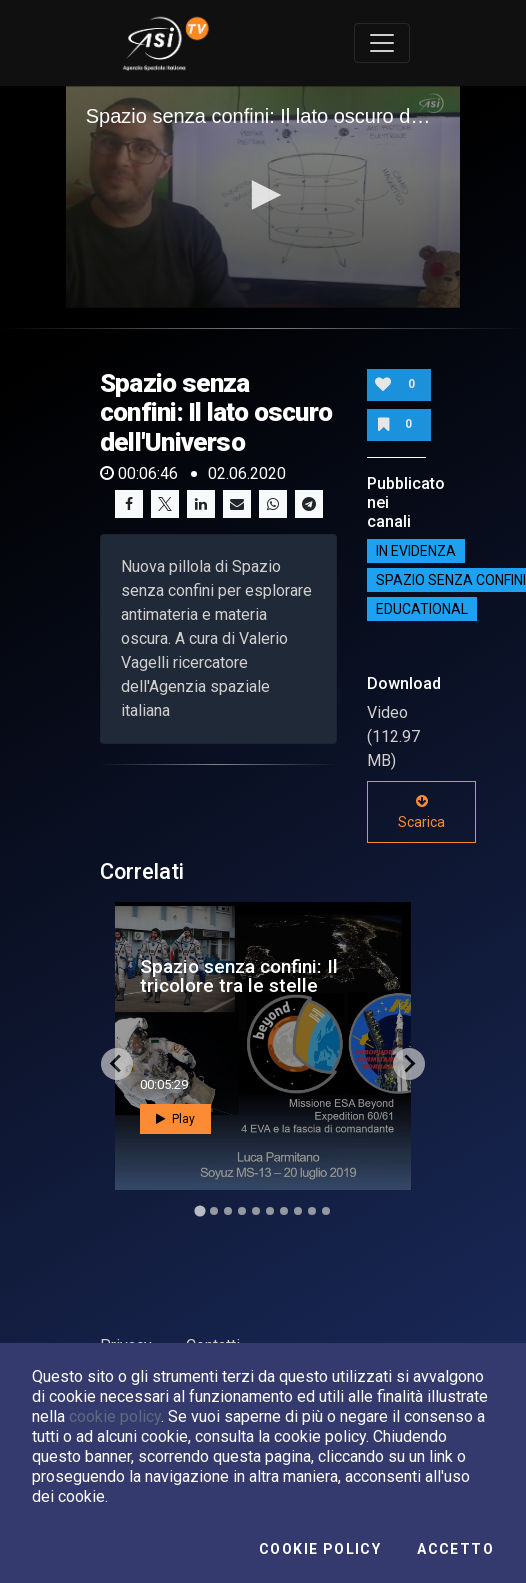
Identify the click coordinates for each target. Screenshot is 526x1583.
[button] (263, 195)
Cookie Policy (320, 1549)
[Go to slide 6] (270, 1211)
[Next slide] (409, 1064)
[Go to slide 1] (199, 1210)
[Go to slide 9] (312, 1211)
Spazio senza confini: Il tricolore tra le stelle (239, 976)
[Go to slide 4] (242, 1211)
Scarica (421, 812)
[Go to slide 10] (326, 1211)
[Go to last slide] (117, 1064)
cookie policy (115, 1416)
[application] (263, 197)
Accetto (455, 1549)
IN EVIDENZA (416, 551)
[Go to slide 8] (298, 1211)
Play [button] (175, 1119)
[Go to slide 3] (228, 1211)
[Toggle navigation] (382, 43)
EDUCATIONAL (422, 609)
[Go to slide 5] (256, 1211)
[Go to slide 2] (214, 1211)
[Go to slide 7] (284, 1211)
